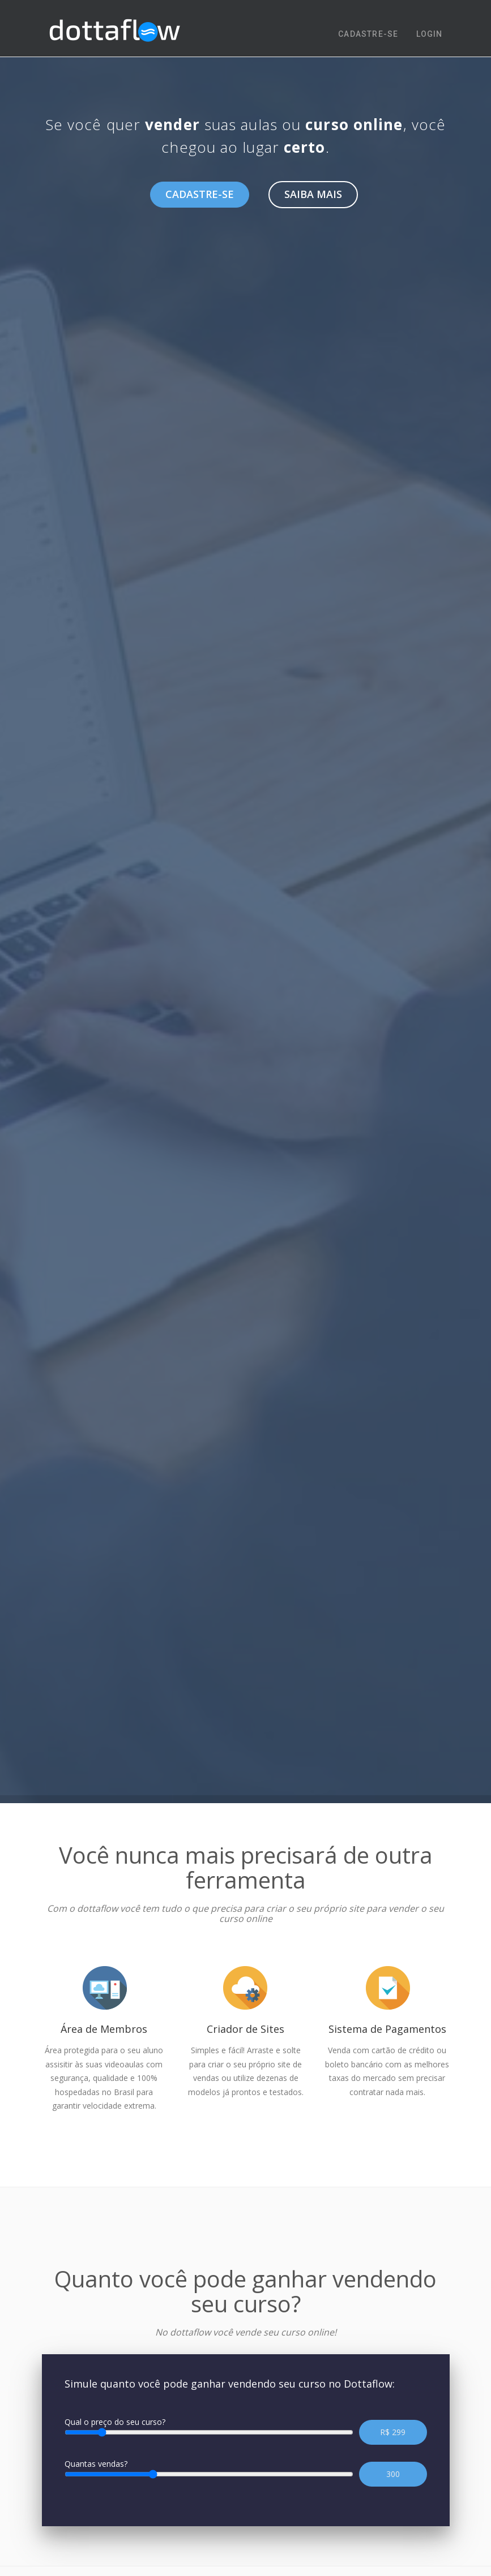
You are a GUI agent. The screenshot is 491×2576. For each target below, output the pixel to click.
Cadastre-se (199, 194)
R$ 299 (392, 2432)
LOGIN (429, 33)
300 (393, 2474)
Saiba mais (313, 194)
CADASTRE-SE (368, 33)
